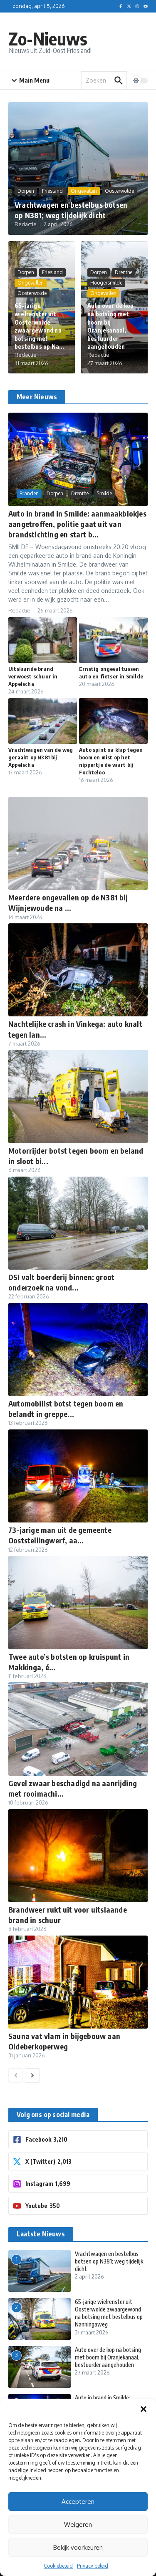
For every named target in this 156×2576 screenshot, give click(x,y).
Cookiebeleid (58, 2566)
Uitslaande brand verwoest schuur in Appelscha (33, 676)
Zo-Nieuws (47, 38)
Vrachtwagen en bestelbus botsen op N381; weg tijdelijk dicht (109, 2261)
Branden (29, 493)
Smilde (104, 493)
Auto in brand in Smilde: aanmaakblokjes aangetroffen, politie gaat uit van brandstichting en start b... (77, 524)
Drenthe (123, 272)
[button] (143, 2409)
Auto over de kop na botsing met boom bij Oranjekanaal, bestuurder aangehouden (108, 2357)
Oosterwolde (119, 191)
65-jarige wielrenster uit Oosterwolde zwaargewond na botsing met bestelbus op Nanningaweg (109, 2313)
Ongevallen (84, 191)
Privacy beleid (92, 2566)
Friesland (52, 191)
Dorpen (25, 191)
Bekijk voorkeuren (78, 2547)
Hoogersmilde (106, 283)
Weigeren (78, 2524)
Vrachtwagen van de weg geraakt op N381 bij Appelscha (40, 757)
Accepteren (78, 2501)
